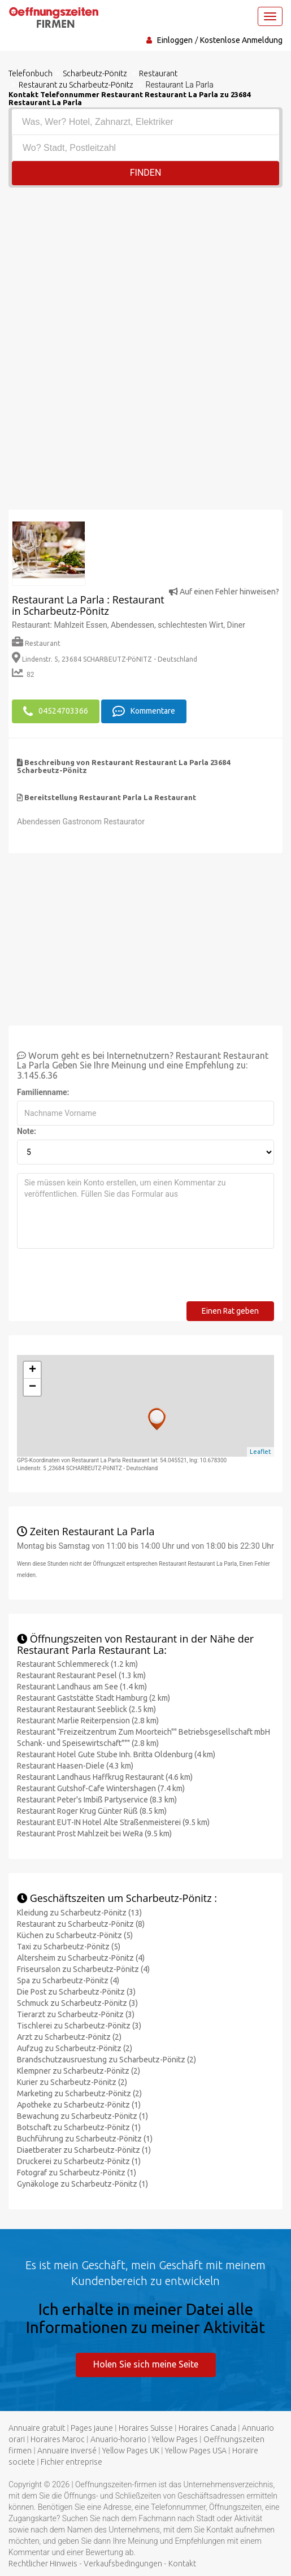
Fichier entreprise (71, 2461)
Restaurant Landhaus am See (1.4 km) (82, 1686)
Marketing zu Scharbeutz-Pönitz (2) (79, 2093)
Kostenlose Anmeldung (241, 40)
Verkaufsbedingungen (123, 2563)
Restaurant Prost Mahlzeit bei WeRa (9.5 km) (94, 1833)
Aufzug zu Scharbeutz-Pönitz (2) (74, 2048)
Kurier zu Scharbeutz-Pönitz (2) (72, 2082)
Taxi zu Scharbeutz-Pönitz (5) (68, 1946)
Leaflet (260, 1451)
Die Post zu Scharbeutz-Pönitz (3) (76, 1991)
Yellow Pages (175, 2439)
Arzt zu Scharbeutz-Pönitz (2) (69, 2036)
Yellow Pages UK (130, 2450)
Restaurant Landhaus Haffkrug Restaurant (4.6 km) (105, 1777)
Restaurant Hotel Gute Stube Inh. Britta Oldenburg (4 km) (116, 1754)
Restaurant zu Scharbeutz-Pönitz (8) (81, 1923)
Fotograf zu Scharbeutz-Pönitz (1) (76, 2172)
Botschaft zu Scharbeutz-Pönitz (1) (79, 2127)
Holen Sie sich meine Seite (145, 2364)
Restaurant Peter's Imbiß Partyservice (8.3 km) (97, 1799)
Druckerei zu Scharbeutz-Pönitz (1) (79, 2161)
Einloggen (175, 40)
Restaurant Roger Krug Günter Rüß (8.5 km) (92, 1810)
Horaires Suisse (146, 2427)
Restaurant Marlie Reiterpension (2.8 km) (88, 1720)
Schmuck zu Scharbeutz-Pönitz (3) (77, 2003)
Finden (146, 172)
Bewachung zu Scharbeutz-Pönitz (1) (82, 2116)
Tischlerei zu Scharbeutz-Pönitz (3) (79, 2025)
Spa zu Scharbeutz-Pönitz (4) (68, 1980)
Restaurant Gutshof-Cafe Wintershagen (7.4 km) (101, 1788)
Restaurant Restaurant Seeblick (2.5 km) (86, 1709)
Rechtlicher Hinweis (42, 2563)
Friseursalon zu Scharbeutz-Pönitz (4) (83, 1969)
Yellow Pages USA (196, 2450)
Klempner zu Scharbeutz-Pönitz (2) (78, 2070)
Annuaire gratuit (36, 2427)
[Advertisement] (145, 272)
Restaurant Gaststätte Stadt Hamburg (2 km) (93, 1697)
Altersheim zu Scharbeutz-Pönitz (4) (81, 1957)
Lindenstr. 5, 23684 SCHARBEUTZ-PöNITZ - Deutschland (104, 659)
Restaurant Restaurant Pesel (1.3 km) (81, 1675)
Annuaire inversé (67, 2450)
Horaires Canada (207, 2427)
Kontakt (182, 2563)
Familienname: (43, 1092)
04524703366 (55, 711)
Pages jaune (92, 2427)
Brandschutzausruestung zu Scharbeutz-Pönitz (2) (106, 2059)
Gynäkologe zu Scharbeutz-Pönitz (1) (82, 2183)
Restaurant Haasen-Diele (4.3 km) (75, 1765)
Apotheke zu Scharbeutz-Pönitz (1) (79, 2104)
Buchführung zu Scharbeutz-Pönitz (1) (85, 2138)
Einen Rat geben (230, 1310)
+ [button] (32, 1370)
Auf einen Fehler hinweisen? (224, 591)
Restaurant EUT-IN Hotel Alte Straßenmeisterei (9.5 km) (113, 1822)
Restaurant (36, 643)
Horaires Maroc (58, 2439)
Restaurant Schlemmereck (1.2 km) (77, 1664)
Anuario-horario (118, 2439)
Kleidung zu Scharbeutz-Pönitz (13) (79, 1912)
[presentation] (103, 1279)
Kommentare (143, 711)
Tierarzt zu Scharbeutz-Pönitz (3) (75, 2014)
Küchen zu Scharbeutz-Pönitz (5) (75, 1935)
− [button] (32, 1387)
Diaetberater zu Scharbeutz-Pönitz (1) (84, 2149)
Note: (26, 1131)
